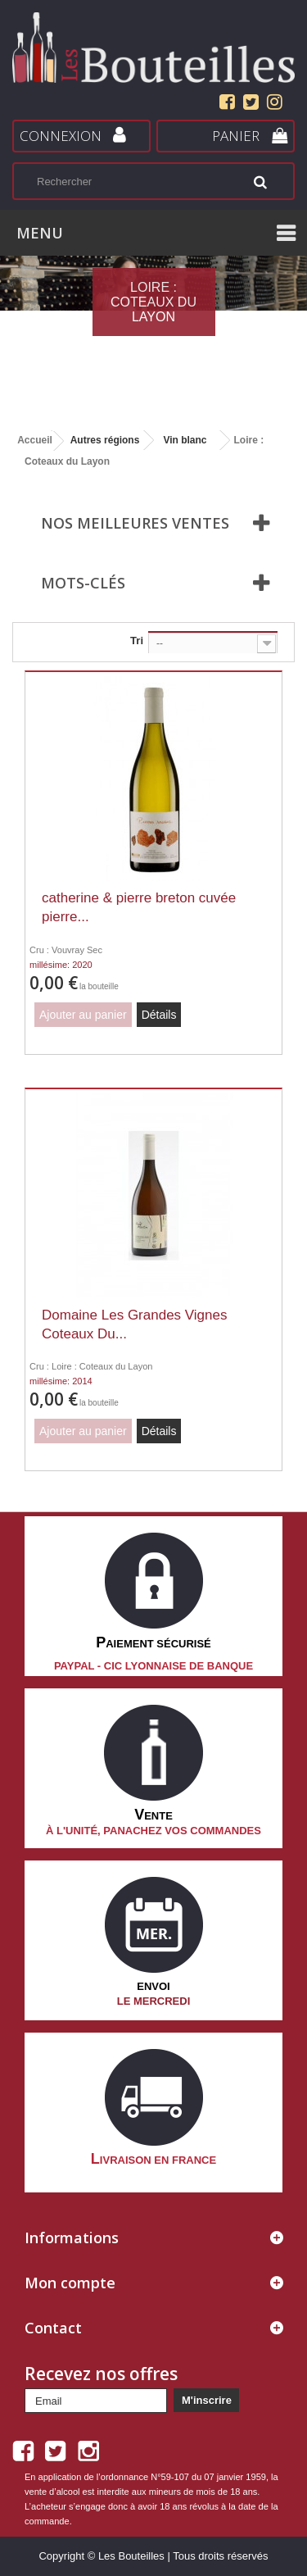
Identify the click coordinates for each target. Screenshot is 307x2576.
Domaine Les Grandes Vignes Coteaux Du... (135, 1324)
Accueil (34, 440)
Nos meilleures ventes (135, 523)
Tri (136, 640)
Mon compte (70, 2282)
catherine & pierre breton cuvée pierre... (139, 907)
